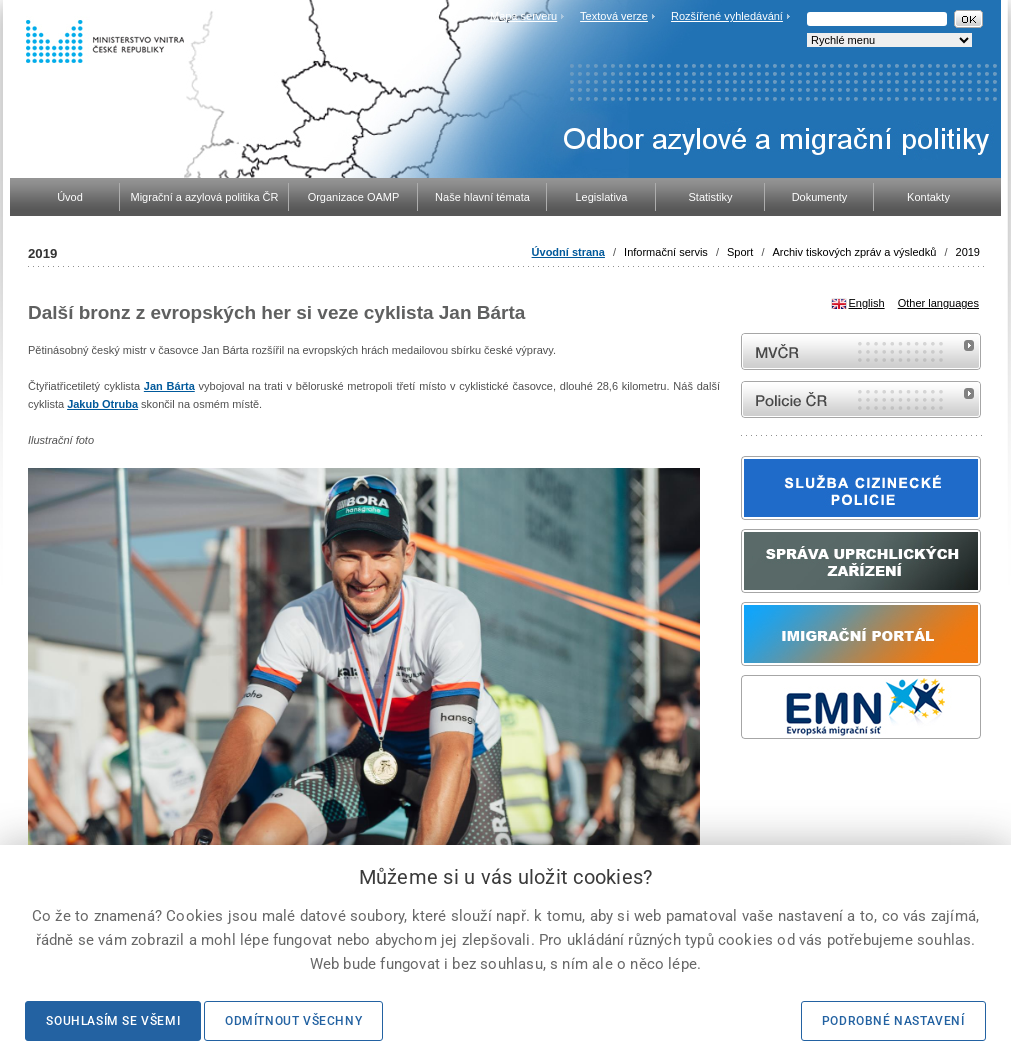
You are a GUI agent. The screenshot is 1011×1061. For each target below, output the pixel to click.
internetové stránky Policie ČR (861, 399)
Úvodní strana (568, 252)
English (867, 303)
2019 (968, 252)
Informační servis (666, 252)
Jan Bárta (169, 386)
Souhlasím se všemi (113, 1021)
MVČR (861, 351)
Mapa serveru (523, 16)
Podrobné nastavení (893, 1021)
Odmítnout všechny (293, 1021)
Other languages (938, 303)
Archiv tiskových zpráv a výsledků (855, 252)
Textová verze (614, 16)
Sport (740, 252)
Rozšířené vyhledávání (727, 16)
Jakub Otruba (102, 404)
